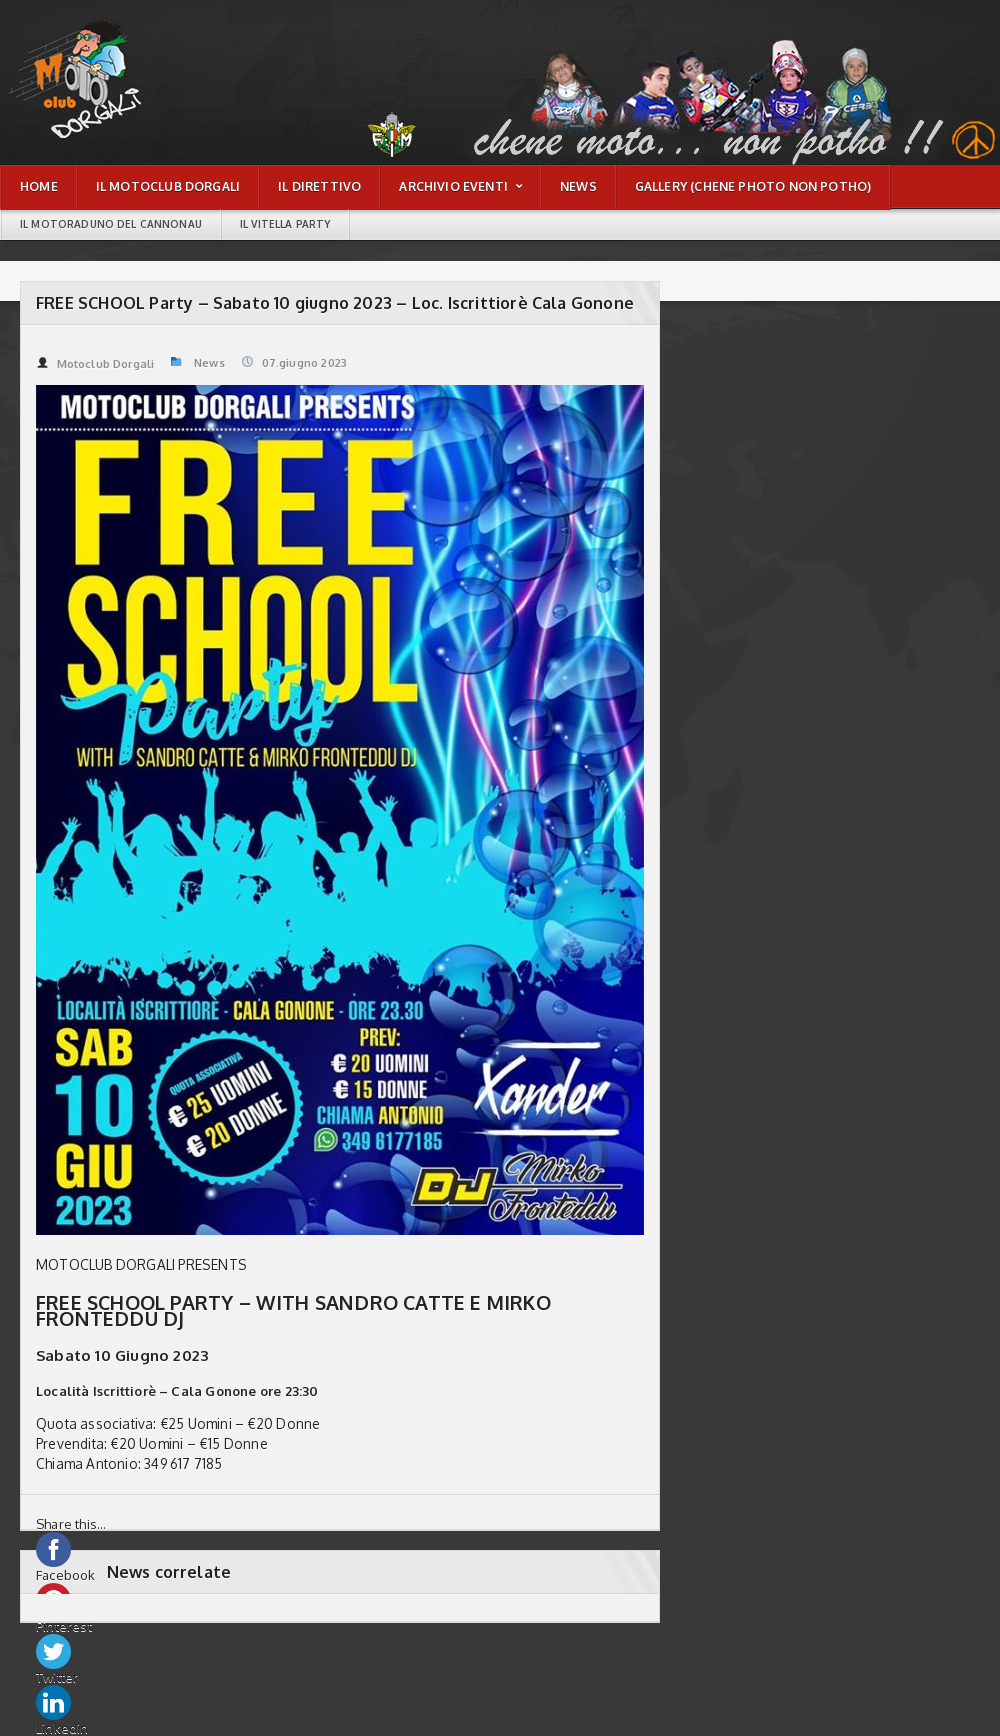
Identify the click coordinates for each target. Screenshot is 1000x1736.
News (209, 363)
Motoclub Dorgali (95, 364)
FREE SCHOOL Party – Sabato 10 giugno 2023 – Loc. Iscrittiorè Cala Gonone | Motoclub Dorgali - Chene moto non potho (104, 35)
